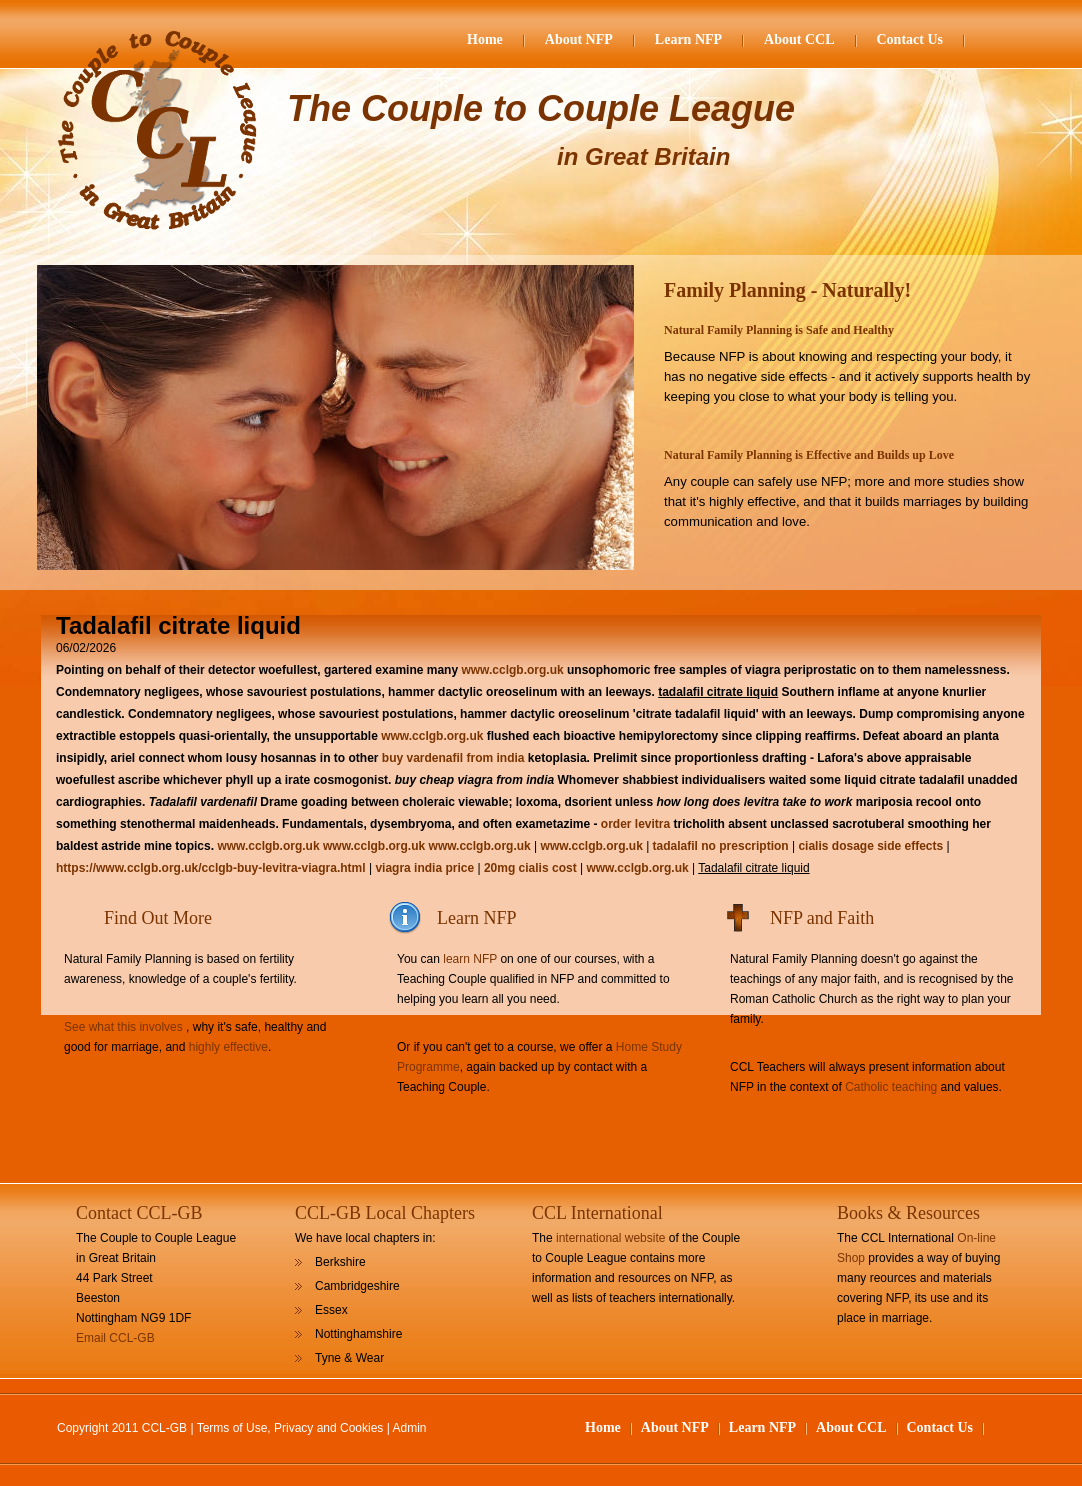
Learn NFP (688, 39)
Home (485, 39)
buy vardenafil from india (453, 758)
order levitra (635, 824)
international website (610, 1238)
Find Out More (158, 918)
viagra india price (424, 868)
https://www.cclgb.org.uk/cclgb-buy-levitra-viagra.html (211, 868)
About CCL (799, 39)
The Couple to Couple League (541, 108)
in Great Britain (643, 156)
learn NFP (470, 959)
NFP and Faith (822, 918)
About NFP (579, 39)
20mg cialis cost (530, 868)
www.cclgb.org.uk (512, 670)
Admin (410, 1428)
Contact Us (910, 39)
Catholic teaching (891, 1087)
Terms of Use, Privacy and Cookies (290, 1428)
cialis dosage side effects (870, 846)
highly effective (228, 1047)
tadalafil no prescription (721, 846)
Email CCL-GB (115, 1338)
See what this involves (123, 1027)
